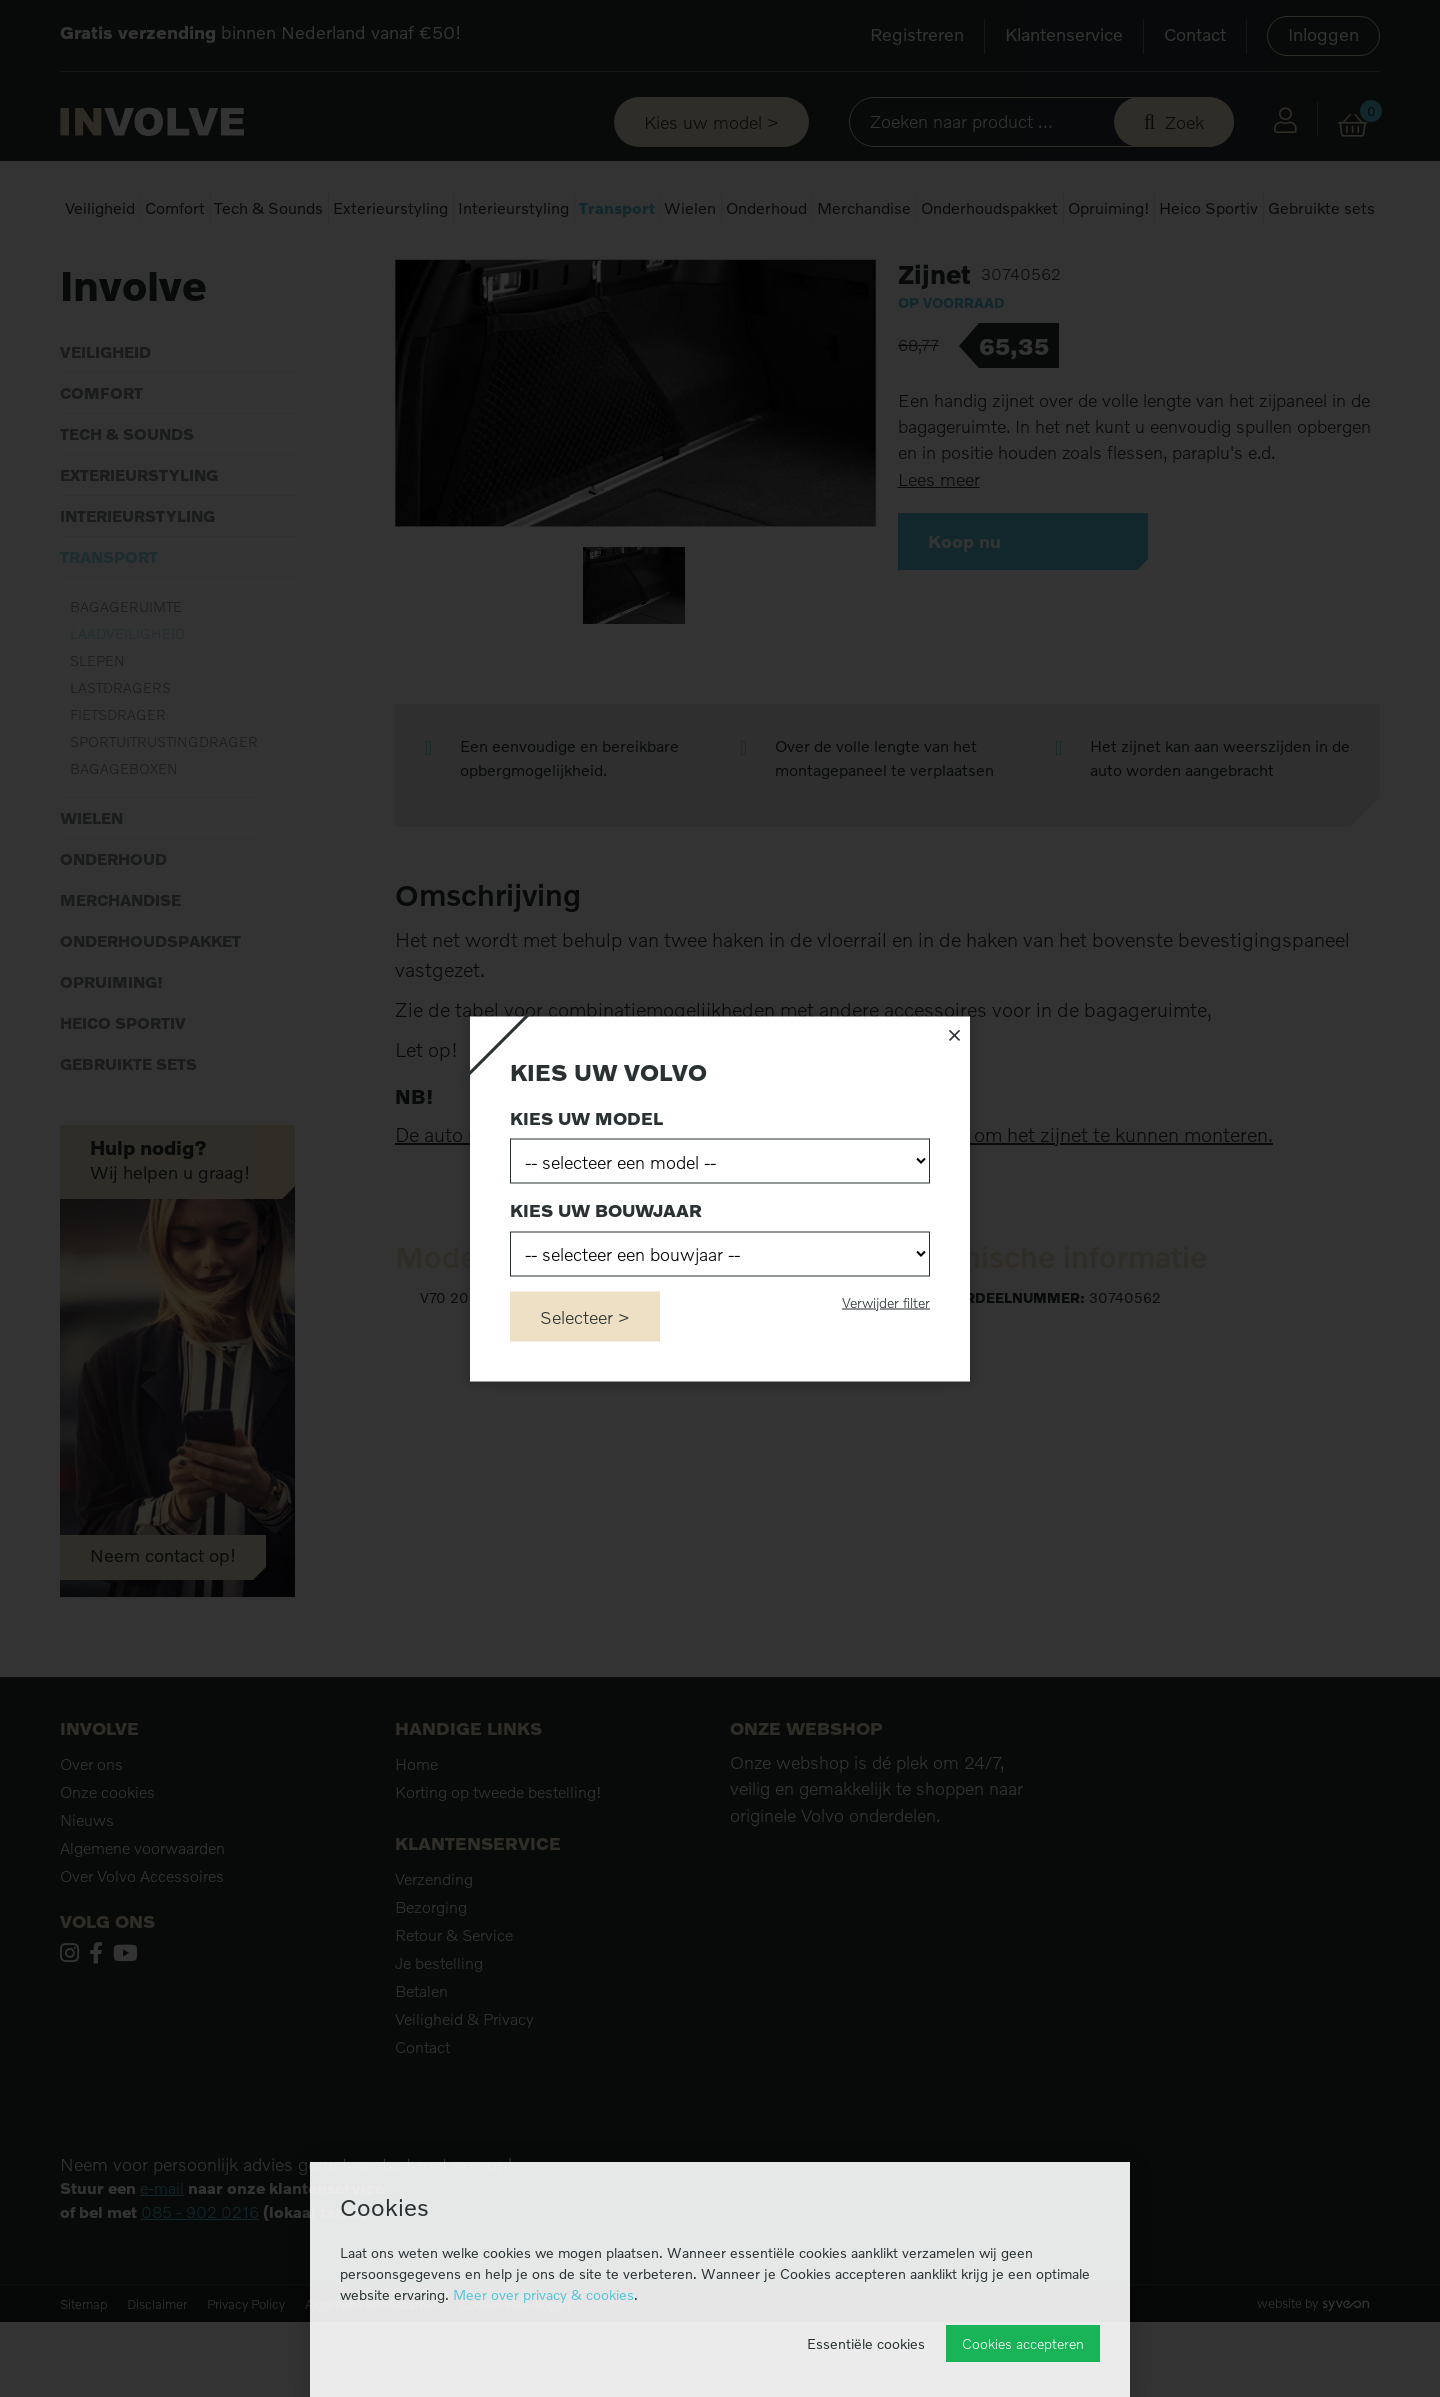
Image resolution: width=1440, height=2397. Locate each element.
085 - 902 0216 (200, 2287)
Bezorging (431, 1982)
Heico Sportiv (1208, 208)
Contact (1195, 34)
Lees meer (939, 554)
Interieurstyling (513, 208)
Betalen (421, 2066)
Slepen (97, 735)
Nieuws (87, 1895)
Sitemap (83, 2379)
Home (78, 269)
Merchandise (864, 208)
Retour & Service (454, 2010)
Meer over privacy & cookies (543, 2294)
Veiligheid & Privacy (464, 2094)
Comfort (175, 208)
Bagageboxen (124, 843)
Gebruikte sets (1321, 208)
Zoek (1184, 122)
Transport (617, 208)
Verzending (434, 1954)
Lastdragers (120, 762)
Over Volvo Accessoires (142, 1951)
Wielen (690, 208)
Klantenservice (1064, 34)
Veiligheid (100, 208)
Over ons (91, 1839)
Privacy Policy (246, 2379)
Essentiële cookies (866, 2343)
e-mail (162, 2263)
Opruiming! (1109, 208)
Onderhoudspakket (989, 208)
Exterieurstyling (390, 208)
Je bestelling (439, 2038)
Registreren (917, 34)
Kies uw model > (711, 122)
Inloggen (1323, 34)
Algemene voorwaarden (142, 1923)
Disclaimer (157, 2379)
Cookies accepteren (1023, 2343)
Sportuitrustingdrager (164, 816)
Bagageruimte (126, 681)
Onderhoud (766, 208)
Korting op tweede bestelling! (498, 1867)
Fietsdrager (118, 789)
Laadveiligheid (257, 269)
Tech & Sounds (268, 208)
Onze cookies (107, 1867)
